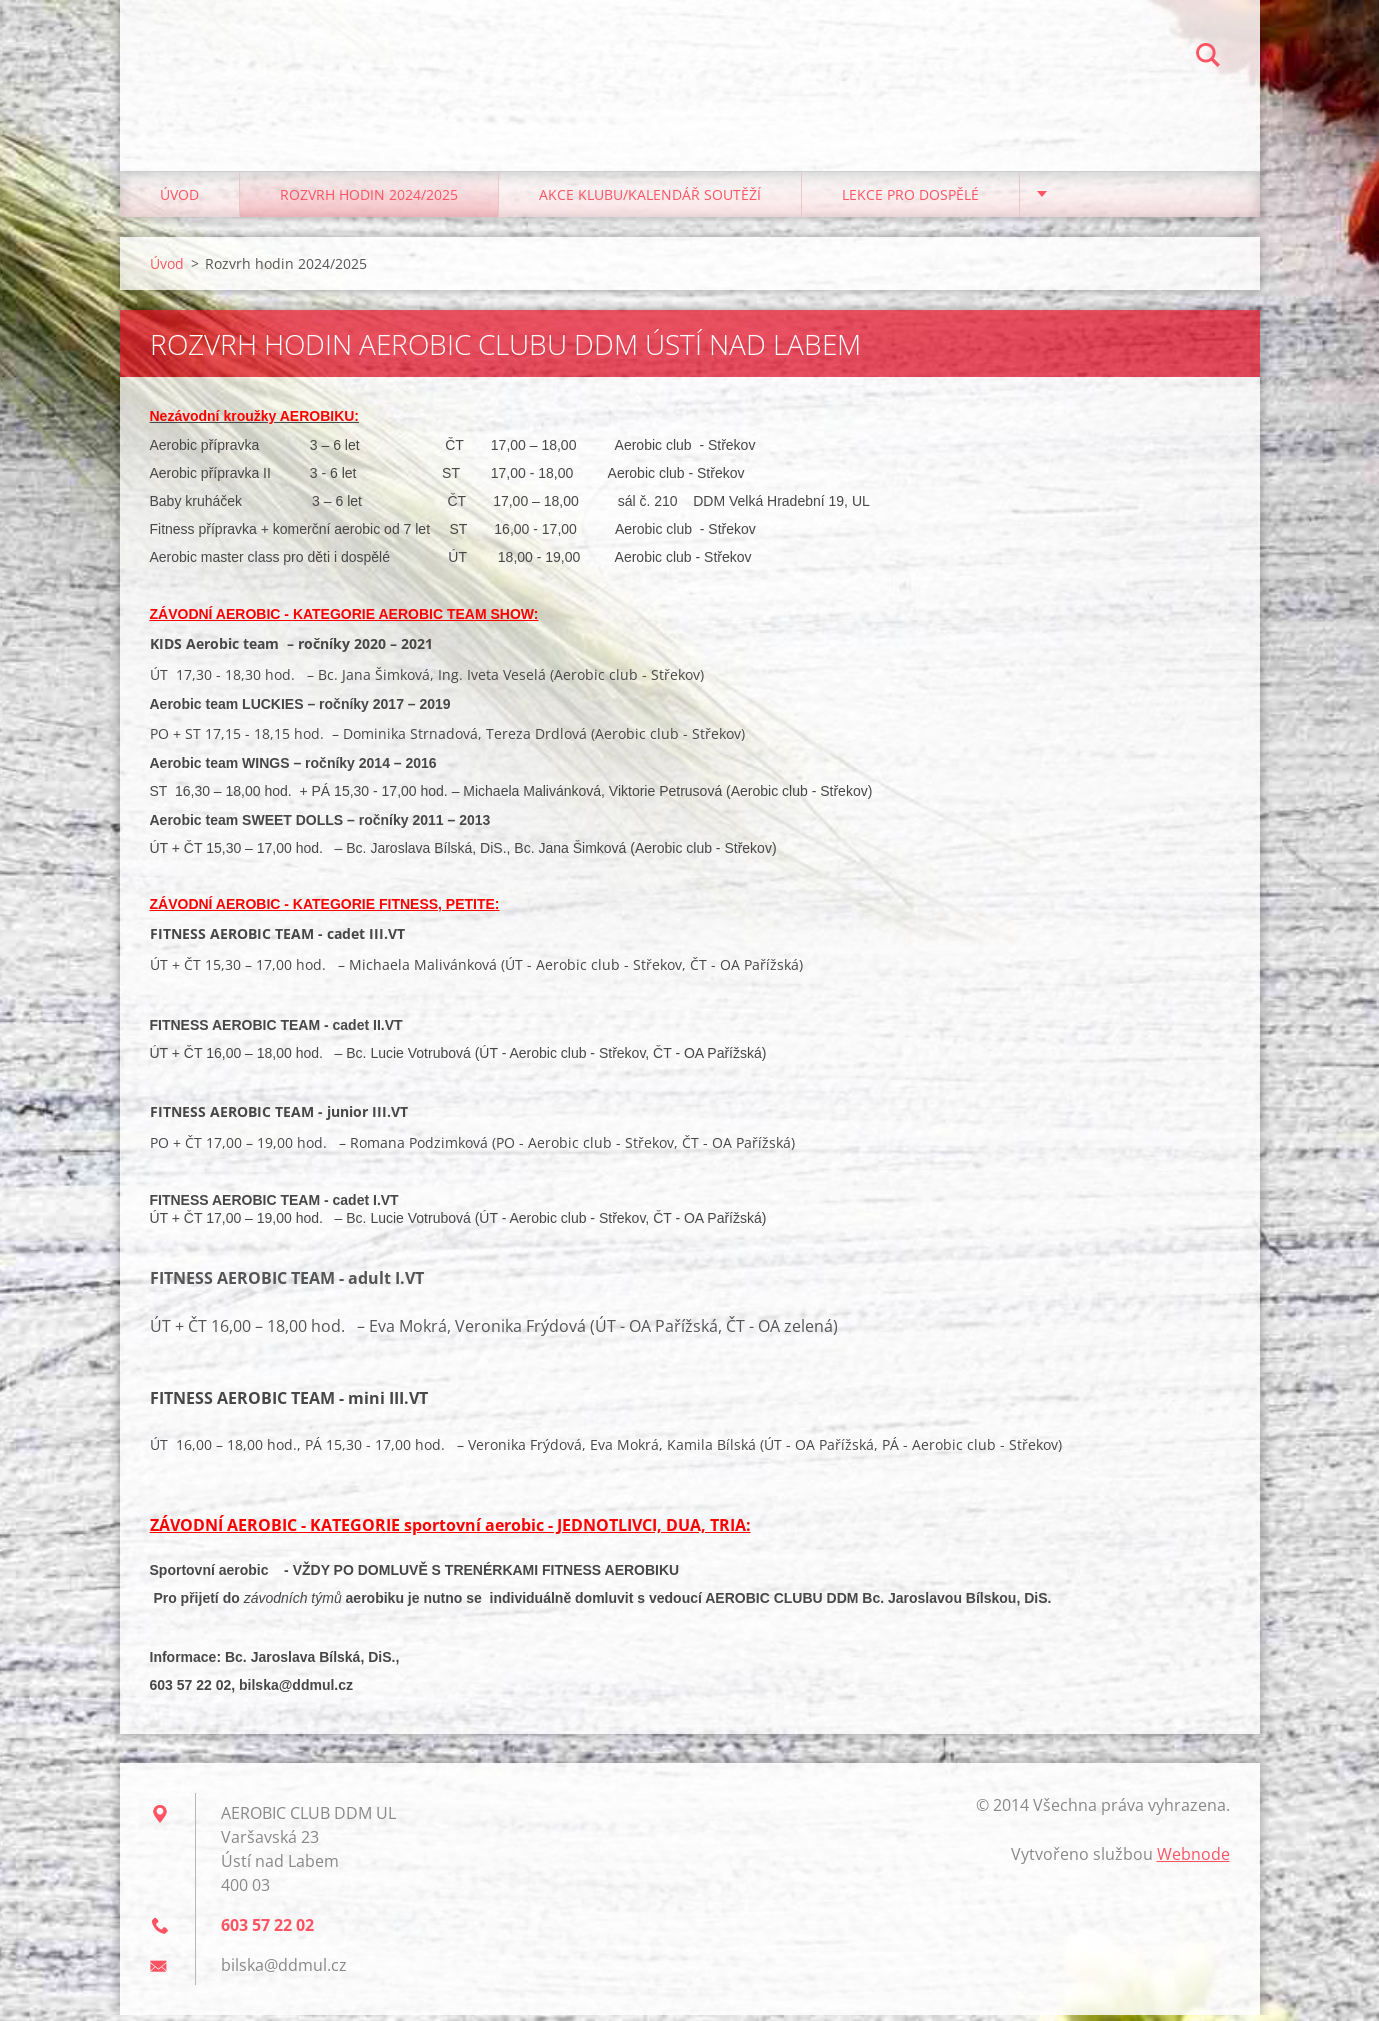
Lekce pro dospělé (910, 199)
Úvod (179, 199)
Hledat (1208, 58)
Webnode (1193, 1860)
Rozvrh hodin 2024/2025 (369, 199)
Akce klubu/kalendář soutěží (650, 199)
